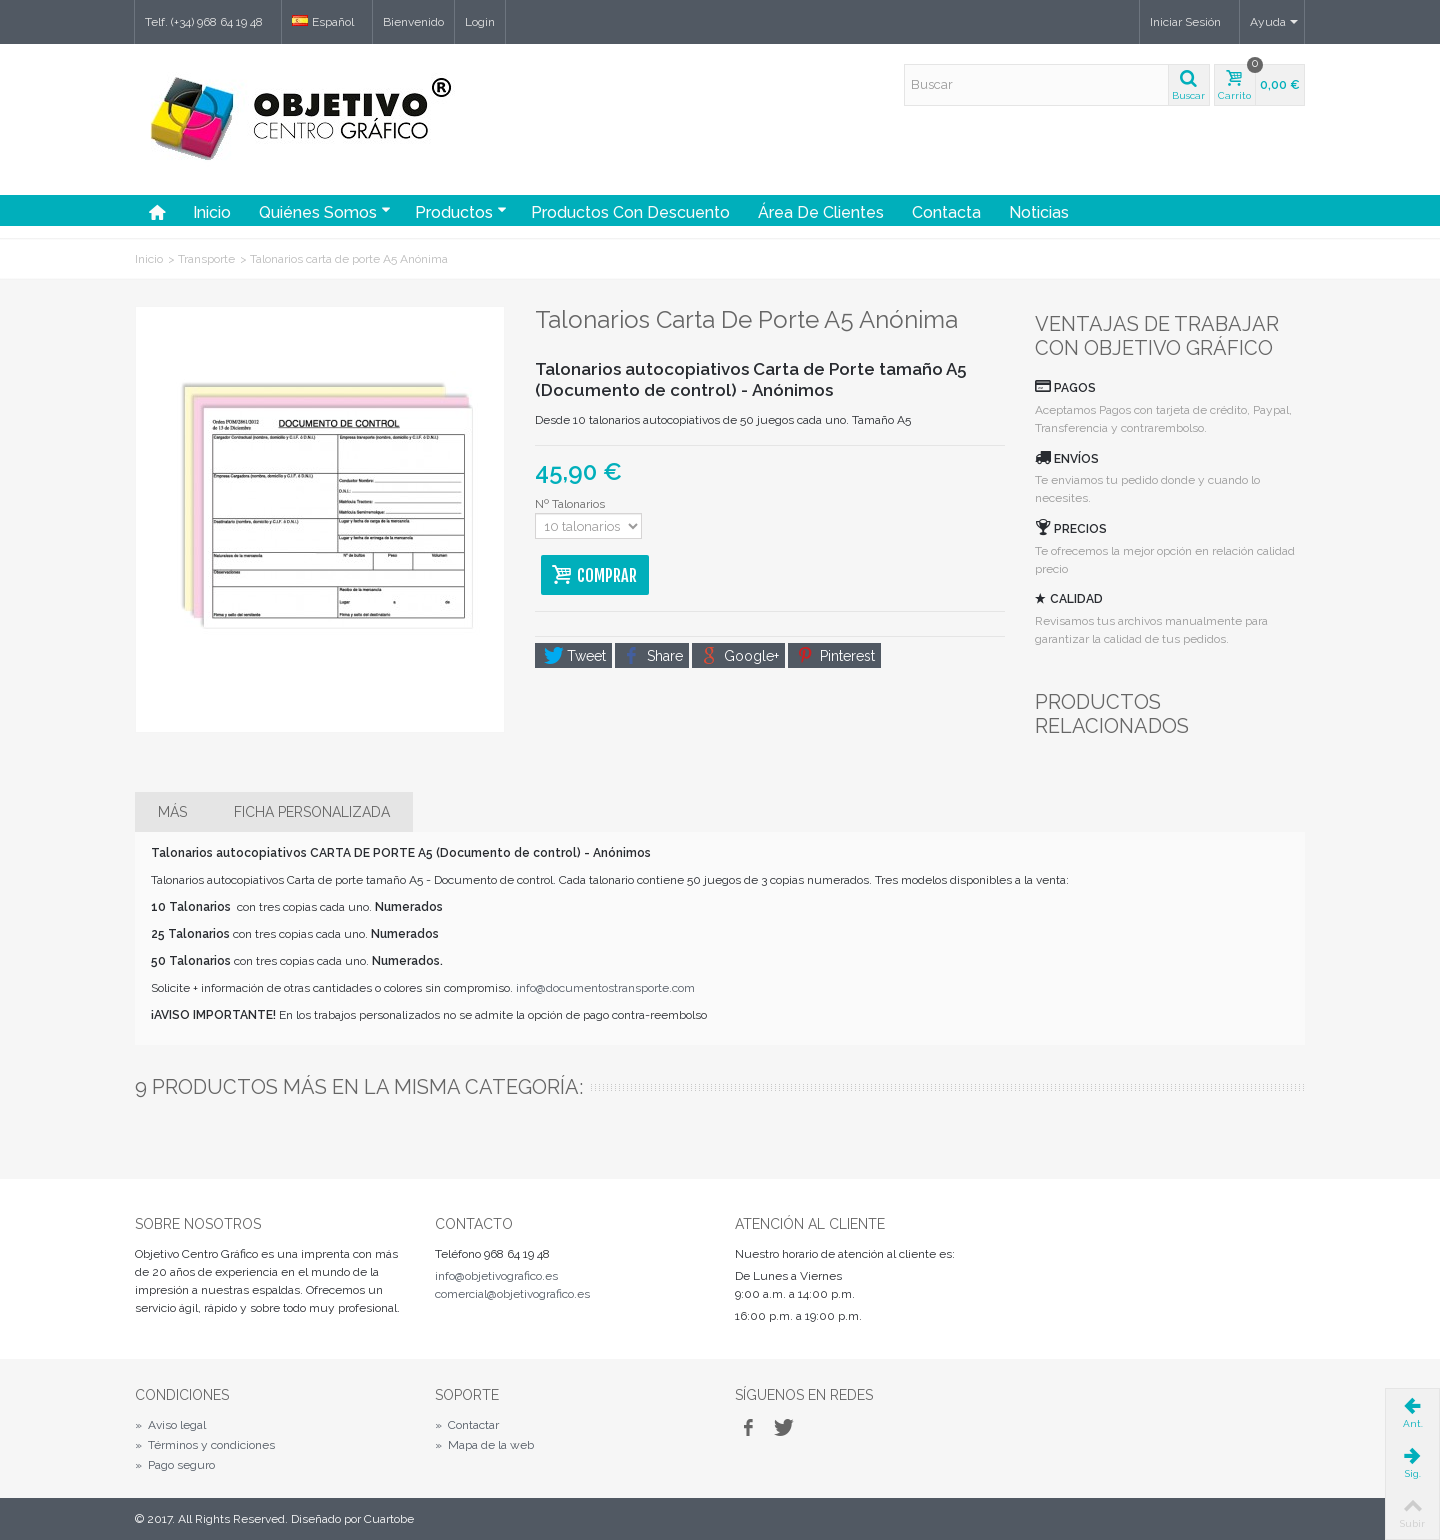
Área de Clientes (821, 212)
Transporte (206, 259)
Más (172, 812)
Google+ (740, 656)
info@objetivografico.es (496, 1276)
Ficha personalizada (312, 812)
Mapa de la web (484, 1445)
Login (480, 22)
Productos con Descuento (630, 212)
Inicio (212, 212)
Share (653, 656)
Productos (461, 212)
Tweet (575, 656)
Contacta (946, 212)
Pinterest (836, 656)
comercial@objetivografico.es (512, 1294)
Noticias (1039, 212)
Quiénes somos (325, 212)
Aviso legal (170, 1425)
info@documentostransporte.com (605, 988)
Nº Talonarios (571, 504)
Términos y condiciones (205, 1445)
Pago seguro (175, 1465)
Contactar (467, 1425)
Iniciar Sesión (1185, 22)
